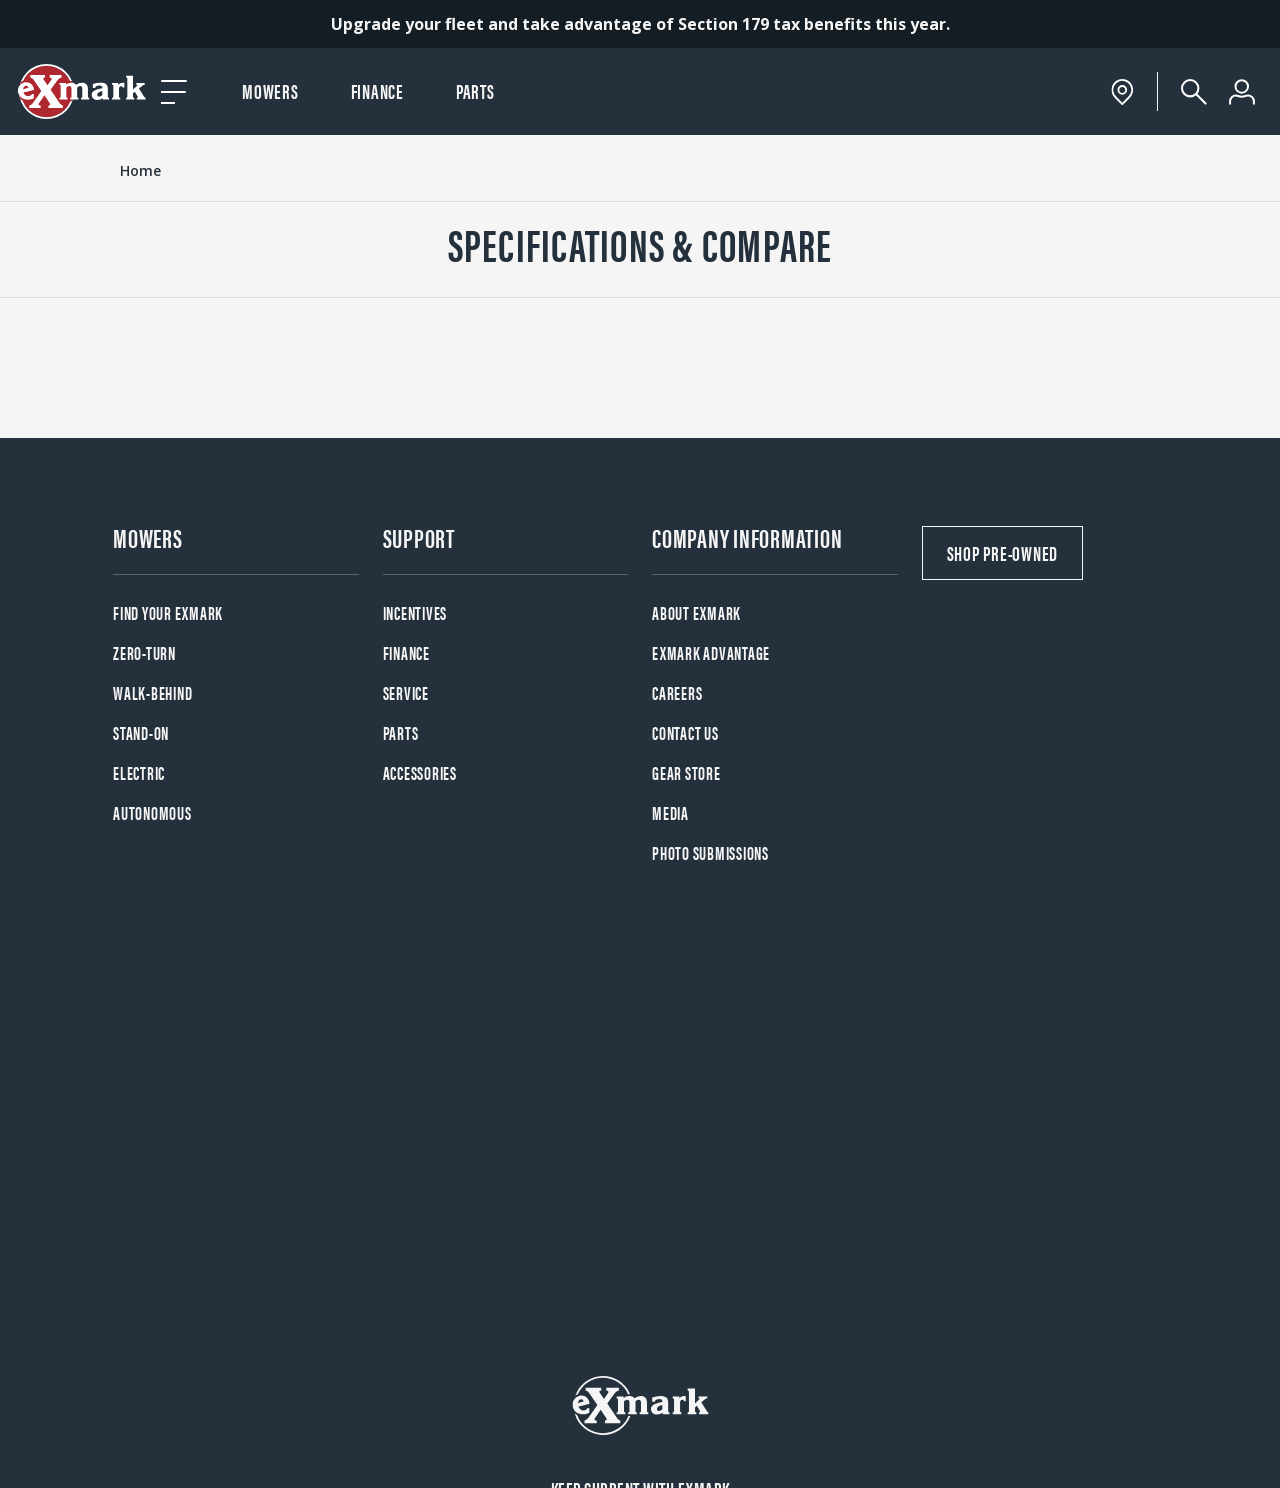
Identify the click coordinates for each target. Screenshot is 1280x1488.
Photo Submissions (710, 852)
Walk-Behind (152, 692)
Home (140, 170)
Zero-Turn (144, 652)
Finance (377, 90)
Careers (677, 692)
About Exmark (696, 612)
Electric (139, 772)
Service (406, 692)
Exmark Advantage (711, 652)
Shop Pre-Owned (1003, 552)
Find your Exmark (168, 612)
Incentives (415, 612)
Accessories (420, 772)
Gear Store (686, 772)
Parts (475, 90)
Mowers (270, 90)
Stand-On (141, 732)
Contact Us (685, 732)
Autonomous (152, 812)
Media (670, 812)
